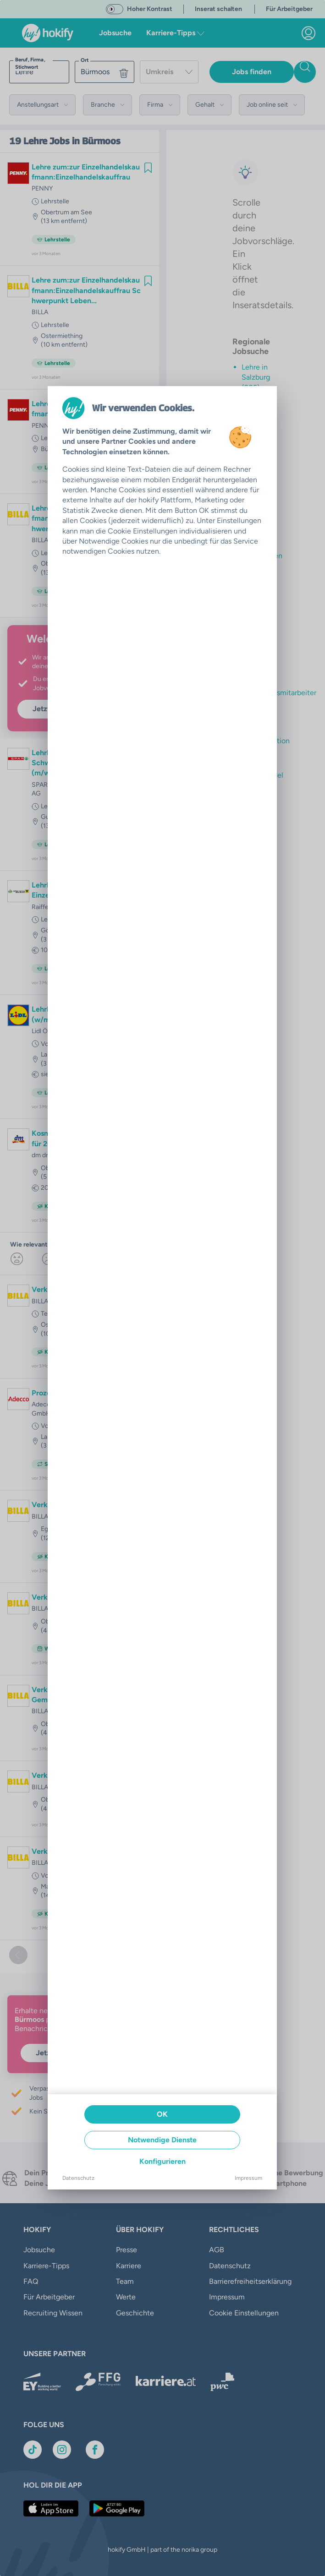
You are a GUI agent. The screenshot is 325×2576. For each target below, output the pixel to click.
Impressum (248, 2178)
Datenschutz (78, 2178)
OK (162, 2114)
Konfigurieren (162, 2161)
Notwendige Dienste (162, 2139)
